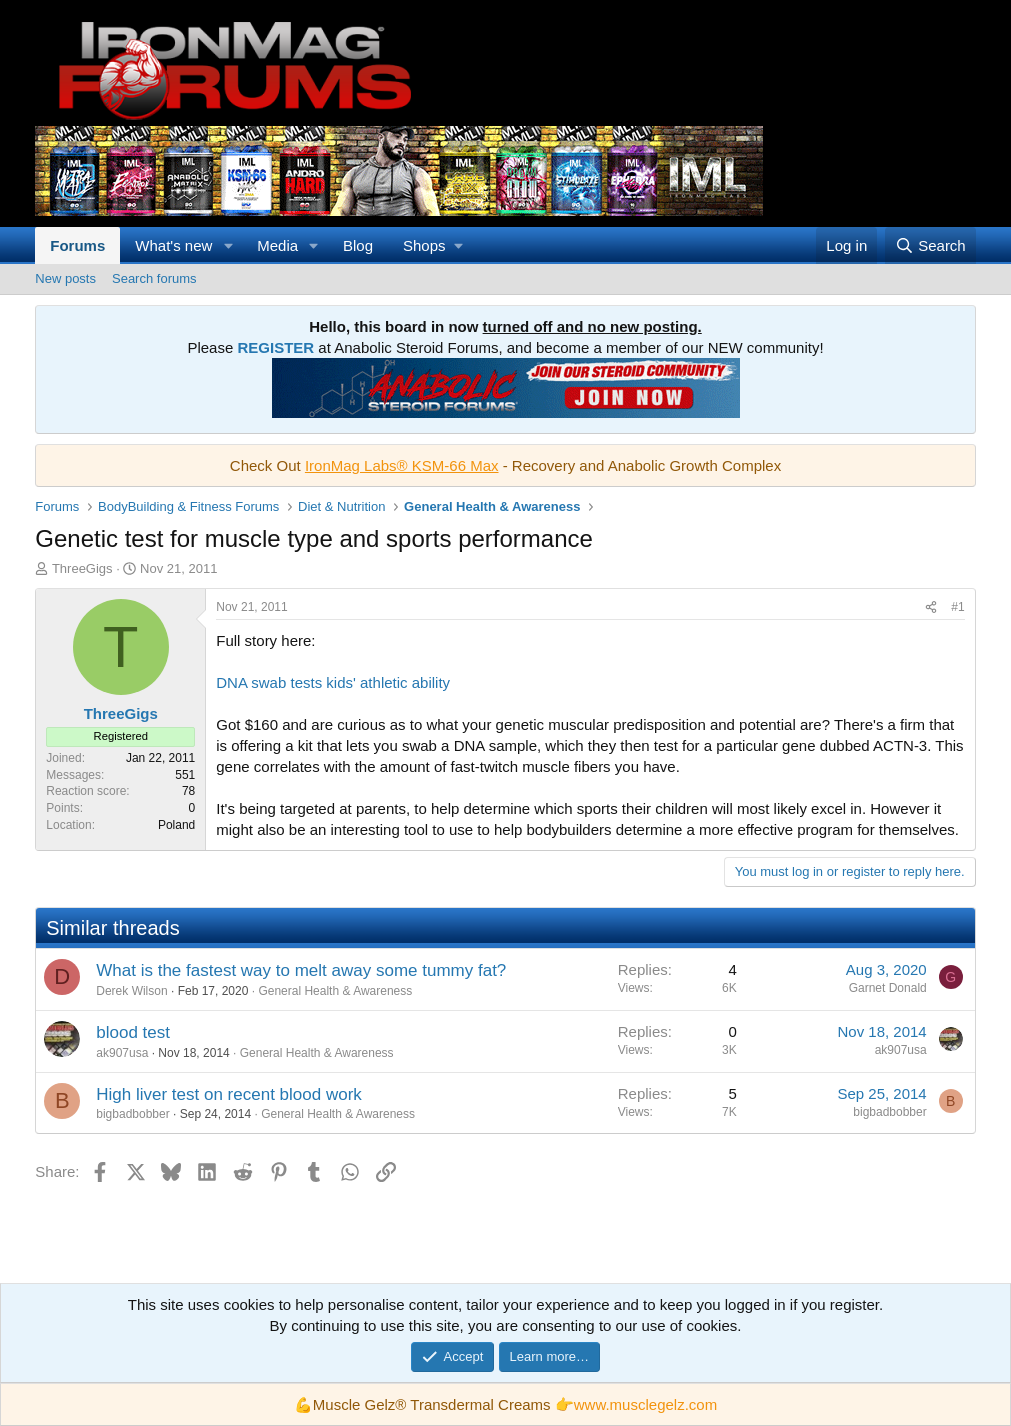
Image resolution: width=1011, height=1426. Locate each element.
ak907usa (122, 1053)
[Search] (930, 245)
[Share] (931, 607)
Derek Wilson (131, 991)
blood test (133, 1032)
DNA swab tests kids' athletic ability (333, 682)
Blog (358, 245)
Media (277, 245)
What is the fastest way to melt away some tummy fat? (301, 970)
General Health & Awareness (335, 991)
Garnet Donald (888, 988)
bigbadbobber (132, 1114)
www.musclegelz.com (645, 1404)
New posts (65, 278)
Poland (176, 825)
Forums (77, 245)
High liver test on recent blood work (229, 1094)
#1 (957, 607)
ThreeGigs (82, 568)
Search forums (154, 278)
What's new (173, 245)
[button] (228, 245)
